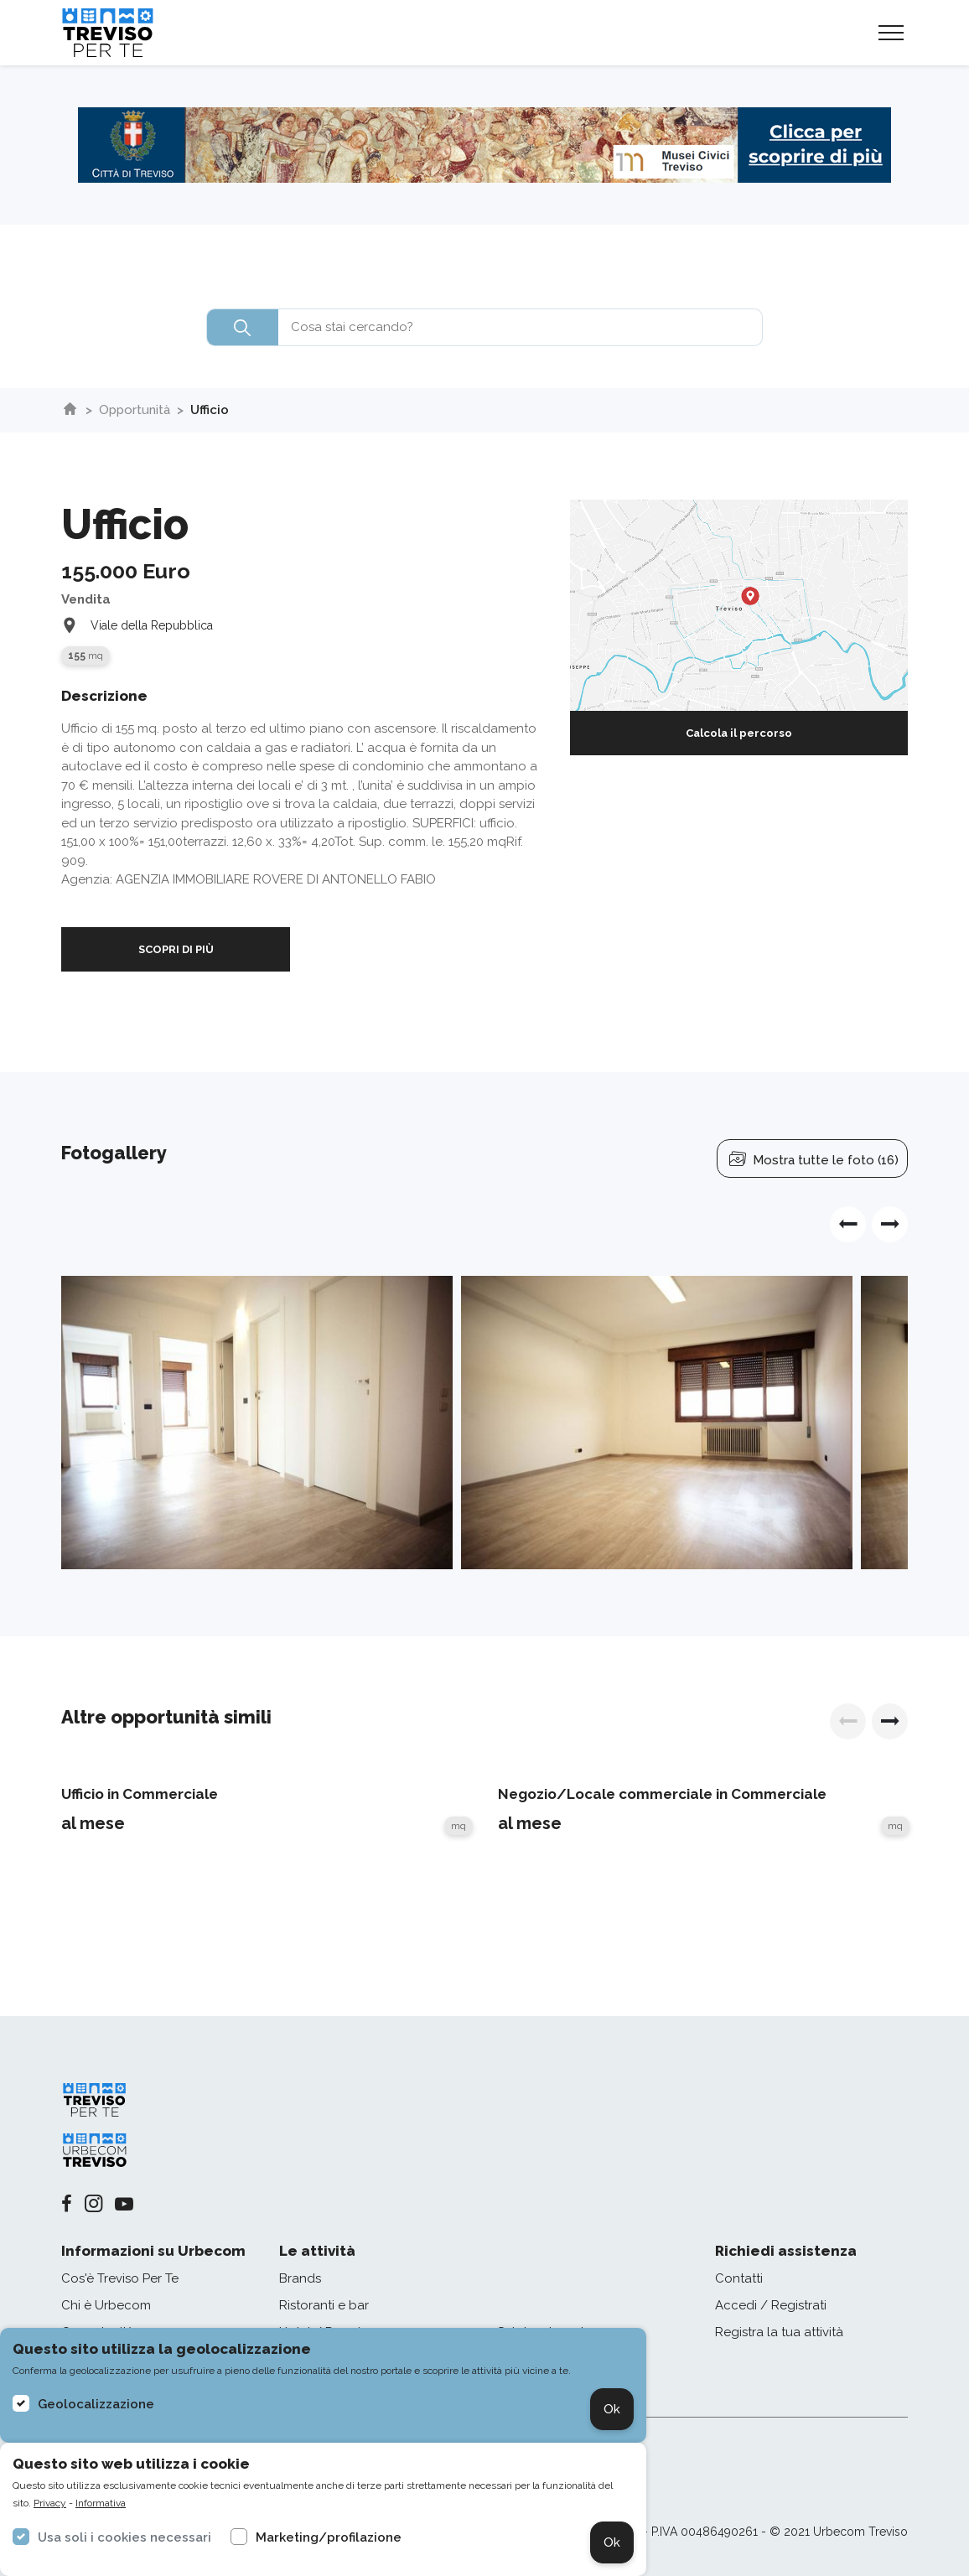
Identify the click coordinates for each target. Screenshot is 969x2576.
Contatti (739, 2278)
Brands (300, 2278)
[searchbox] (484, 327)
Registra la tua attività (779, 2332)
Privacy (50, 2503)
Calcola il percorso (739, 733)
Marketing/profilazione (329, 2537)
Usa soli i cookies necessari (124, 2537)
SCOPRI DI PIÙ (176, 949)
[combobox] (484, 327)
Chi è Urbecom (106, 2305)
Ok (612, 2409)
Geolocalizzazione (96, 2404)
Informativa (100, 2503)
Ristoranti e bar (324, 2305)
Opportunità (134, 409)
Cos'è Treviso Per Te (120, 2278)
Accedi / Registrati (770, 2305)
